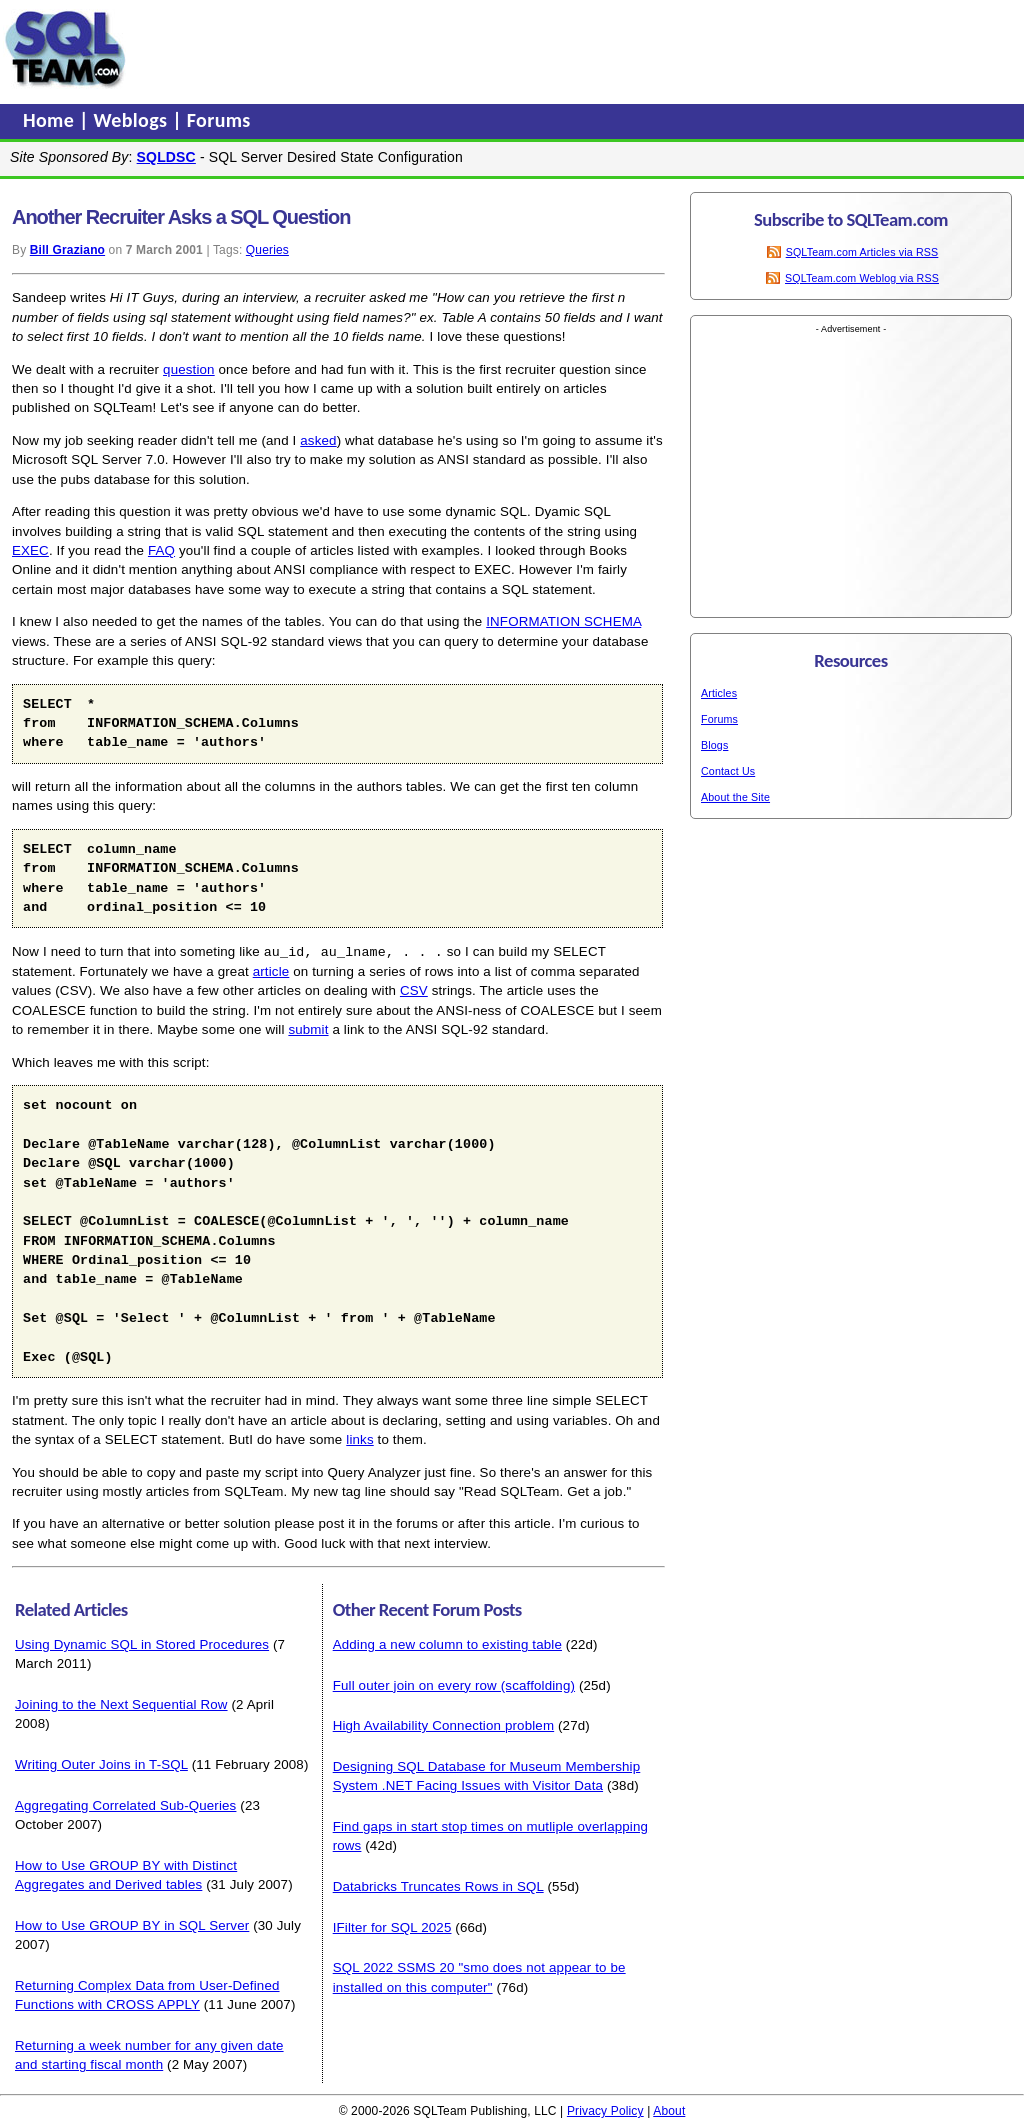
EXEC (30, 550)
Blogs (714, 745)
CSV (414, 989)
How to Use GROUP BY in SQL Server (132, 1924)
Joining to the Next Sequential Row (121, 1703)
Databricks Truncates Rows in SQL (438, 1885)
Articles (719, 693)
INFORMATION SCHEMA (563, 621)
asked (318, 440)
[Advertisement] (513, 49)
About (669, 2110)
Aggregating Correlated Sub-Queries (125, 1804)
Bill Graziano (67, 250)
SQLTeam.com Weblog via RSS (862, 278)
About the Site (735, 797)
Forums (219, 120)
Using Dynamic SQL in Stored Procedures (142, 1643)
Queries (267, 250)
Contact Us (728, 771)
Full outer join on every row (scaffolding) (454, 1684)
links (359, 1438)
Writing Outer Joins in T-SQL (101, 1763)
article (271, 970)
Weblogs (133, 120)
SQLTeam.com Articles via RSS (862, 252)
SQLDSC (166, 157)
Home (51, 120)
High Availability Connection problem (444, 1724)
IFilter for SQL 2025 (392, 1926)
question (189, 369)
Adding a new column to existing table (447, 1643)
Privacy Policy (605, 2110)
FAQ (161, 550)
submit (308, 1028)
